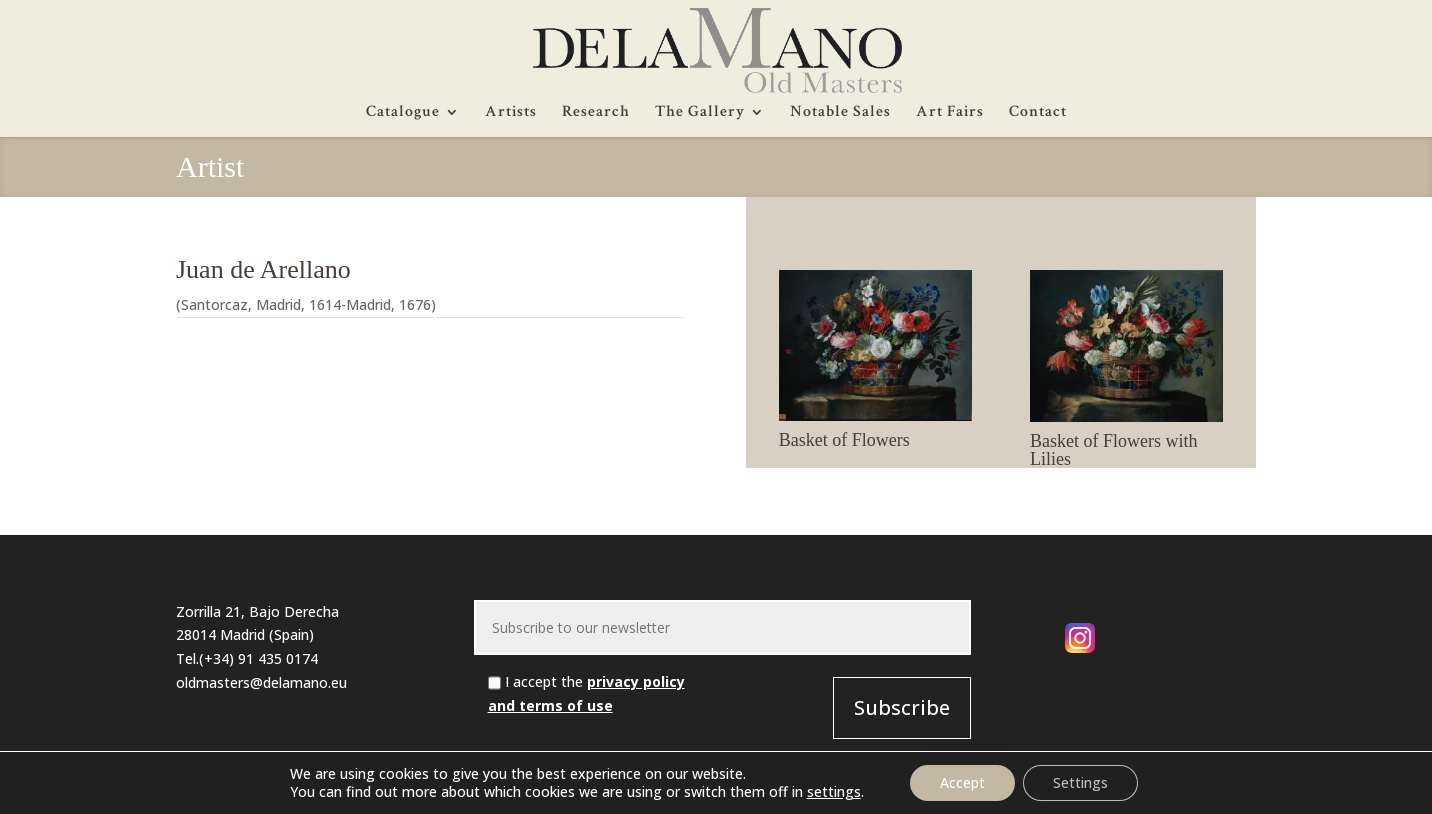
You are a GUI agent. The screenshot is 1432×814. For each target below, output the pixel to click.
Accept (962, 782)
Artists (511, 113)
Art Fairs (950, 113)
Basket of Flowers (844, 440)
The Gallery (700, 113)
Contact (1038, 113)
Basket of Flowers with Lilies (1113, 450)
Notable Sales (840, 113)
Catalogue (403, 113)
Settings (1080, 782)
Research (596, 113)
